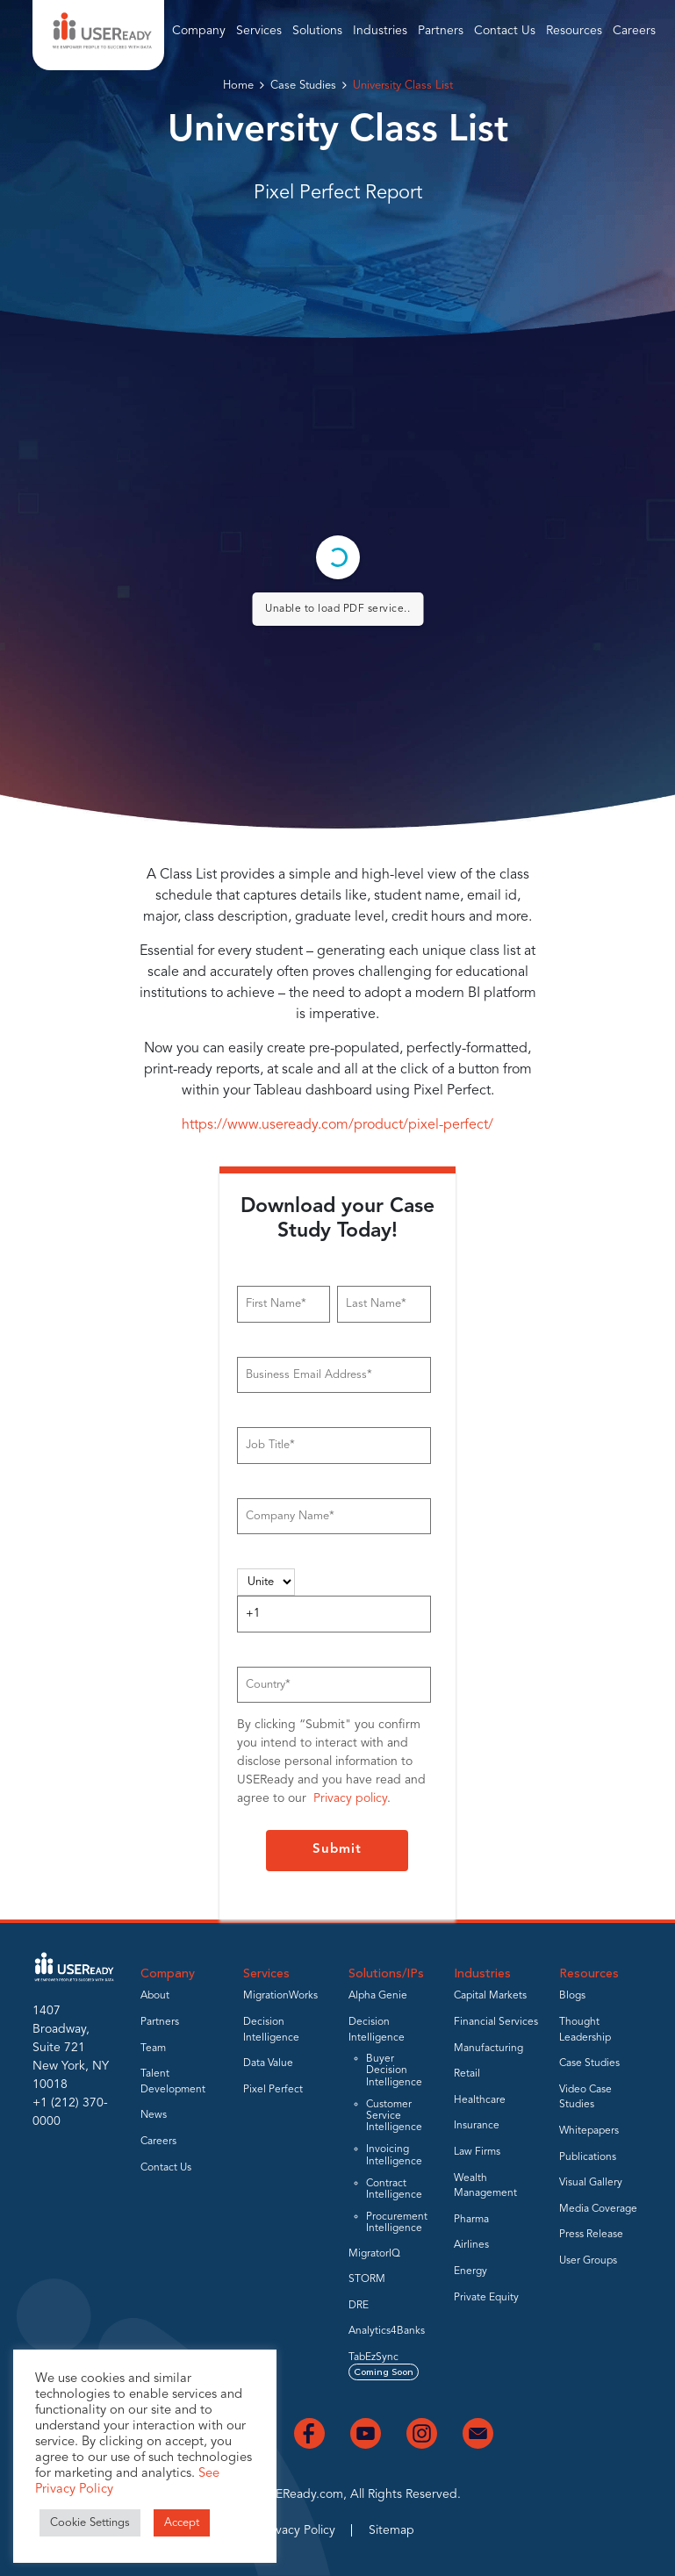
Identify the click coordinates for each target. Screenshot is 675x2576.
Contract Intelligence (394, 2189)
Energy (470, 2271)
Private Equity (486, 2298)
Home (238, 85)
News (153, 2115)
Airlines (471, 2245)
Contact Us (504, 31)
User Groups (588, 2261)
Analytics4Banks (386, 2331)
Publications (587, 2157)
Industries (380, 31)
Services (259, 31)
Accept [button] (181, 2523)
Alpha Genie (377, 1996)
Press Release (591, 2234)
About (154, 1996)
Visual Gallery (590, 2183)
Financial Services (496, 2022)
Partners (440, 31)
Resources (574, 31)
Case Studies (303, 85)
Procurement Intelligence (396, 2223)
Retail (467, 2074)
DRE (358, 2305)
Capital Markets (490, 1996)
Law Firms (477, 2152)
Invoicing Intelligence (394, 2155)
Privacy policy (350, 1798)
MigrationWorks (280, 1996)
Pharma (471, 2219)
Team (153, 2048)
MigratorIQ (374, 2254)
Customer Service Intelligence (394, 2116)
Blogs (572, 1996)
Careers (634, 31)
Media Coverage (598, 2209)
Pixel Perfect (273, 2089)
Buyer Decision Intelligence (394, 2070)
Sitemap (391, 2530)
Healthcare (480, 2100)
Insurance (476, 2125)
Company (199, 31)
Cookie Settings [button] (90, 2523)
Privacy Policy (298, 2530)
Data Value (268, 2063)
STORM (366, 2279)
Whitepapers (589, 2131)
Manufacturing (488, 2048)
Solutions (317, 31)
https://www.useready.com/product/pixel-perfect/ (337, 1125)
